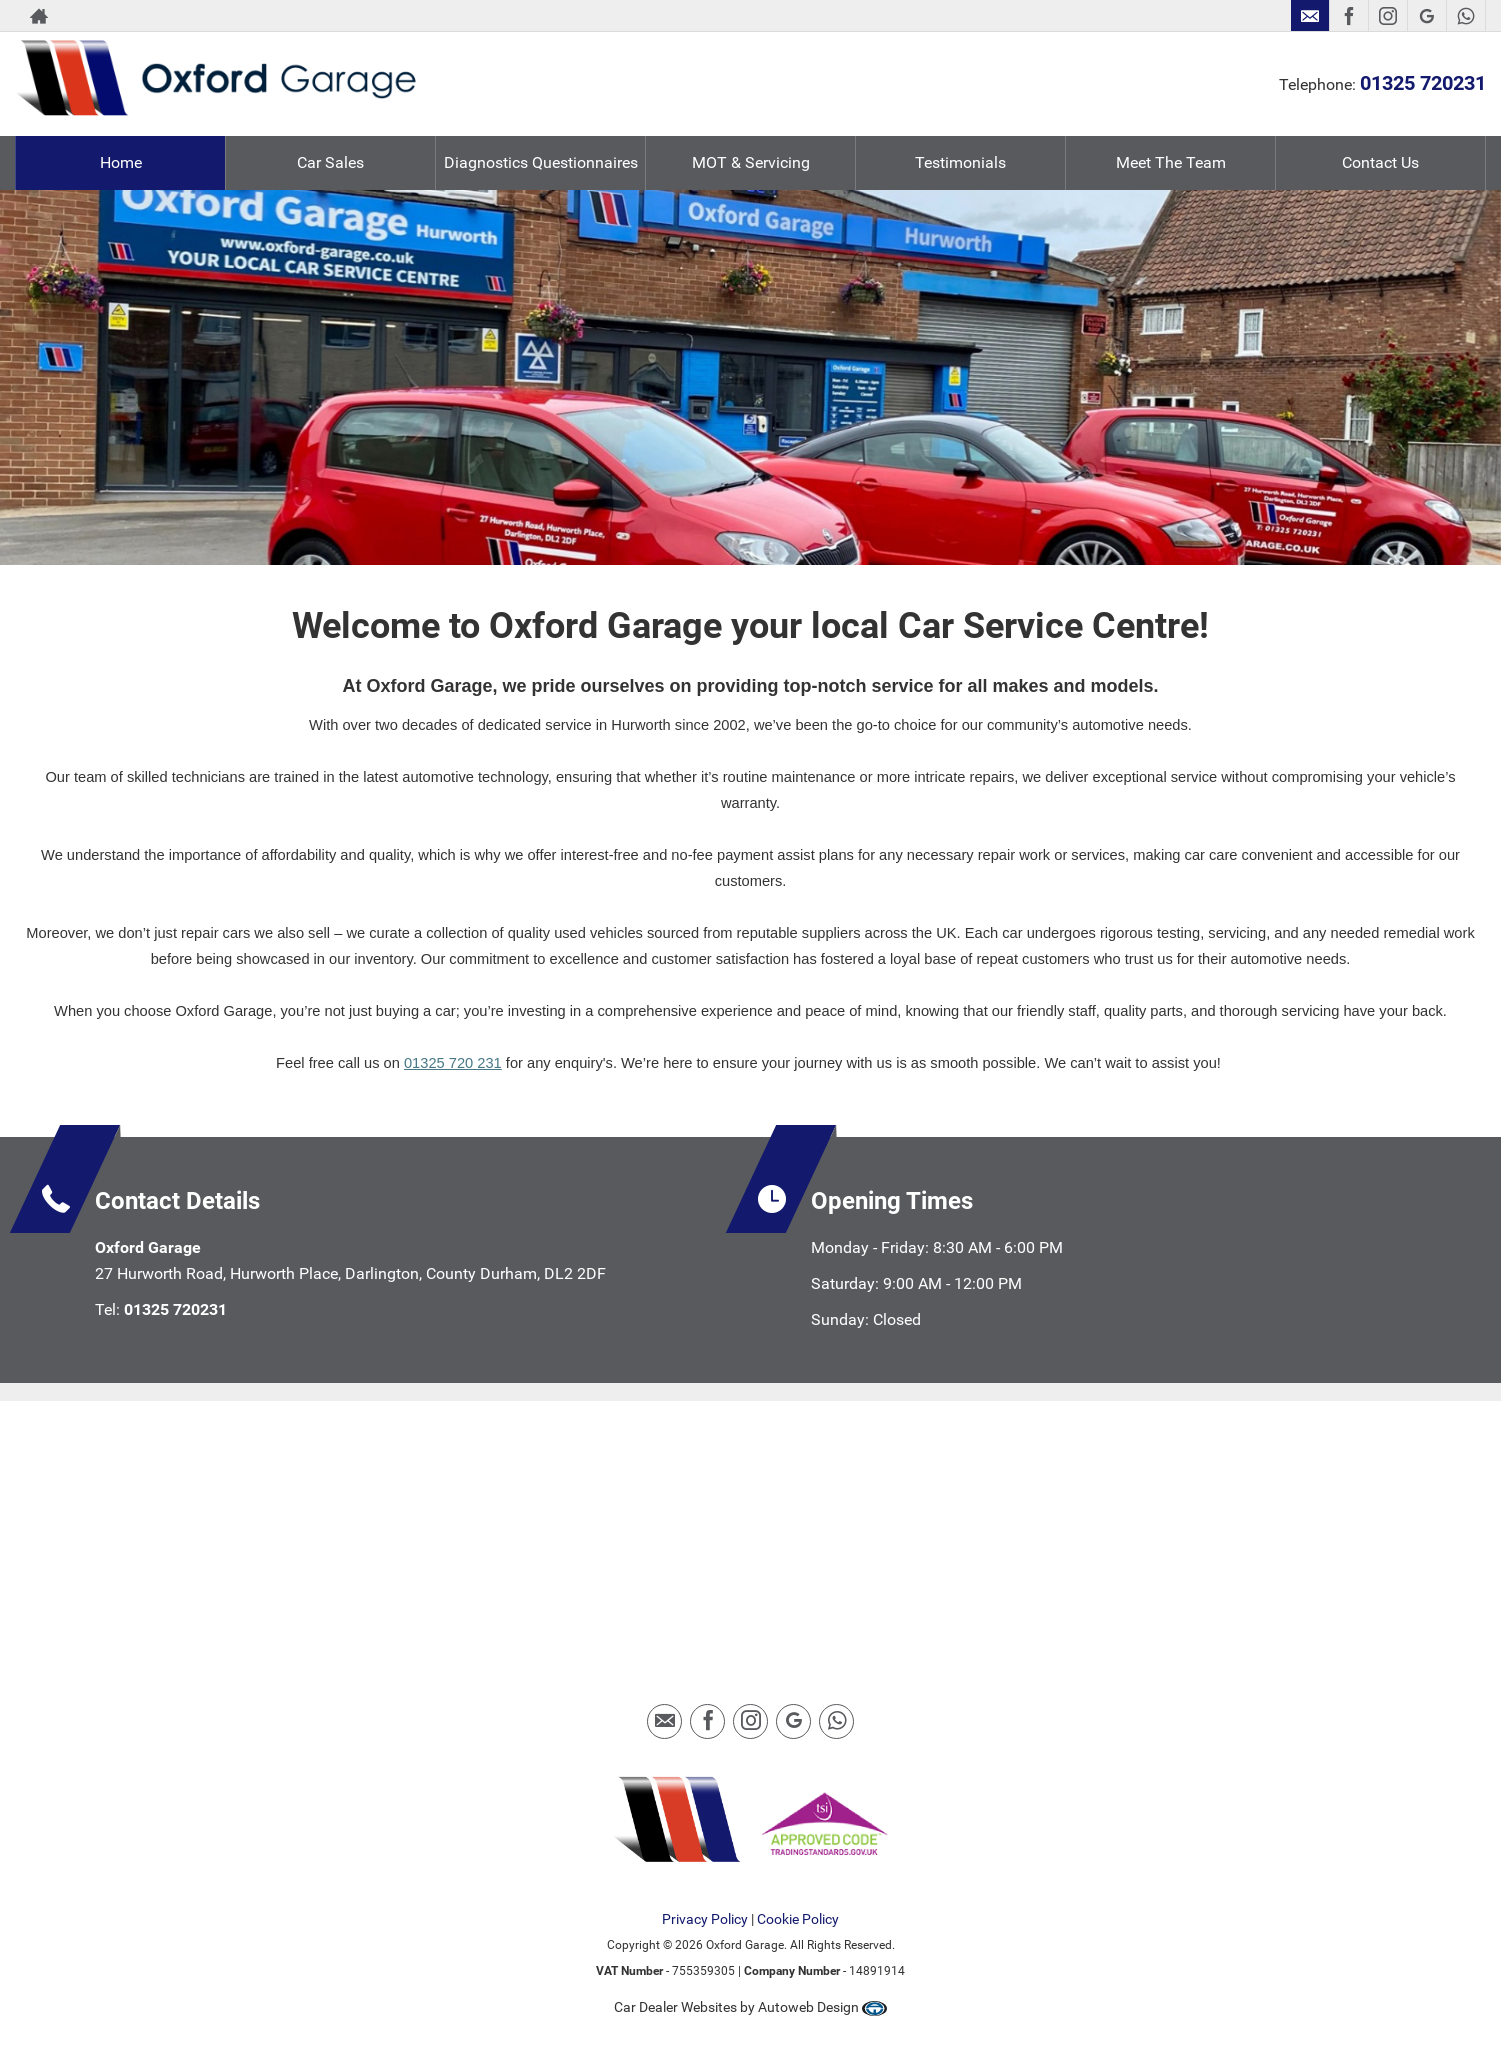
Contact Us (1380, 162)
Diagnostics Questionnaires (541, 162)
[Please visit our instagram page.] (1387, 16)
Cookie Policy (798, 1919)
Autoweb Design (808, 2007)
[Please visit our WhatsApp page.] (1465, 16)
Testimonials (960, 162)
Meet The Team (1171, 162)
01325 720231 (1423, 83)
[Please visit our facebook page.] (1348, 16)
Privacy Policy (705, 1919)
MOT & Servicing (751, 162)
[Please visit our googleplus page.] (1426, 16)
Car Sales (330, 162)
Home (121, 162)
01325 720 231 (453, 1063)
